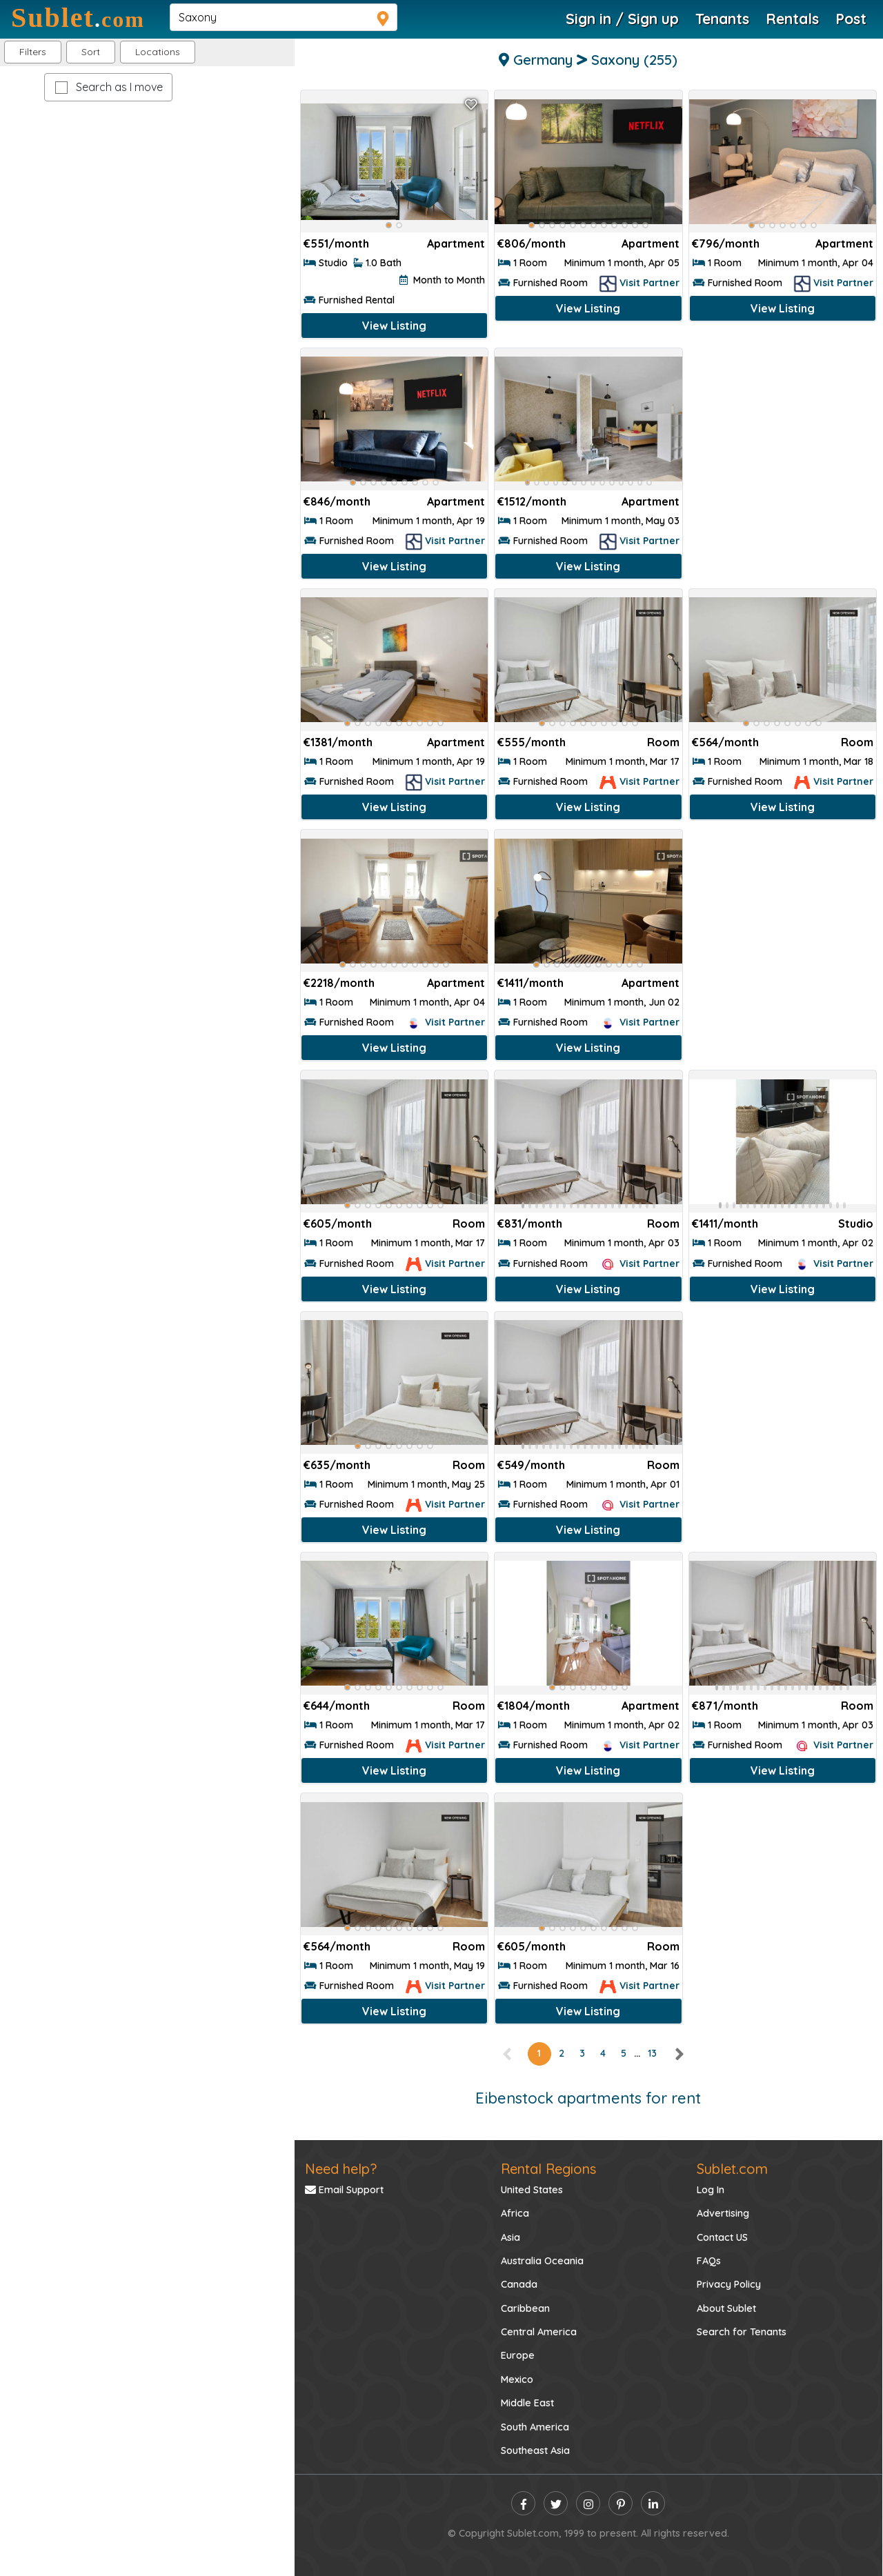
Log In (710, 2190)
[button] (157, 52)
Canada (519, 2284)
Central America (539, 2332)
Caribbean (525, 2308)
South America (535, 2427)
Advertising (723, 2213)
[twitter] (556, 2503)
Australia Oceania (542, 2261)
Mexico (517, 2379)
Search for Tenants (741, 2332)
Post (850, 19)
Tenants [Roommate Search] (722, 19)
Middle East (527, 2403)
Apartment (456, 243)
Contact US (722, 2237)
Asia (510, 2237)
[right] (678, 2053)
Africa (515, 2213)
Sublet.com (732, 2168)
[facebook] (523, 2503)
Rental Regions (548, 2168)
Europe (518, 2355)
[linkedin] (653, 2503)
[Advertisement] (782, 438)
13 (652, 2053)
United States (532, 2190)
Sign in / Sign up (622, 19)
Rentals (792, 19)
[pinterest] (620, 2503)
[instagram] (588, 2503)
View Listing (394, 325)
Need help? (341, 2168)
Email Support (344, 2190)
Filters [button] (32, 52)
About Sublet (726, 2308)
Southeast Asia (535, 2450)
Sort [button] (90, 52)
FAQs (709, 2261)
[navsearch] (283, 17)
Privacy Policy (729, 2284)
